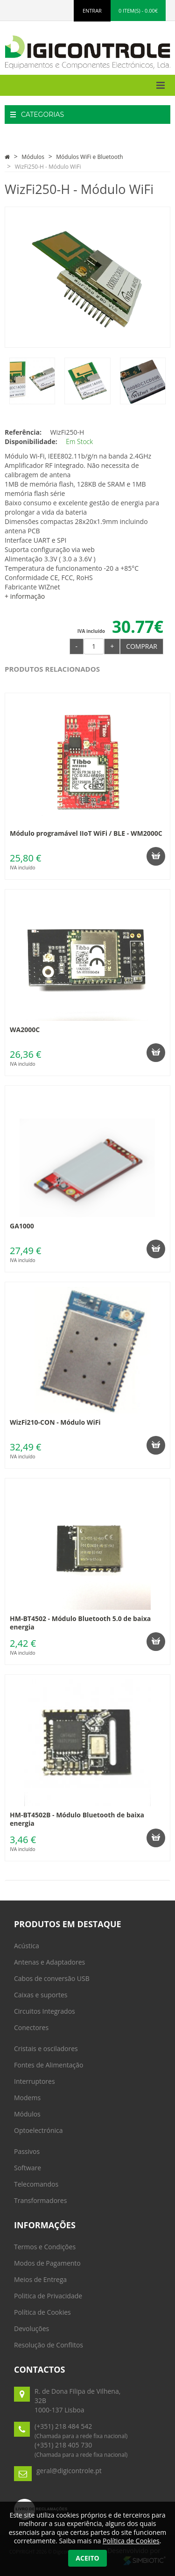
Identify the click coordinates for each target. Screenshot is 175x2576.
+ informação (25, 596)
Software (27, 2167)
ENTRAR (92, 10)
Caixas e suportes (41, 1994)
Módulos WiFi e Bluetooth (89, 157)
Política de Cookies (42, 2312)
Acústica (26, 1945)
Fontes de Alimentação (48, 2064)
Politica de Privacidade (48, 2295)
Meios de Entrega (40, 2279)
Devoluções (31, 2328)
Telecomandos (36, 2184)
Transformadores (40, 2200)
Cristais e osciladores (46, 2048)
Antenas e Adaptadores (49, 1962)
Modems (27, 2097)
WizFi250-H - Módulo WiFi (48, 167)
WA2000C (25, 1029)
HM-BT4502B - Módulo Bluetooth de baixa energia (77, 1819)
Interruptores (34, 2081)
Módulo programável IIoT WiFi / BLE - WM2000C (86, 833)
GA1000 (22, 1225)
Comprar (141, 646)
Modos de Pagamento (47, 2263)
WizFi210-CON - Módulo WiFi (55, 1422)
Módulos (32, 157)
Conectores (31, 2027)
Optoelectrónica (38, 2130)
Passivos (27, 2151)
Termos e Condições (45, 2246)
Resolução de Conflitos (48, 2344)
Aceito (87, 2558)
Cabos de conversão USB (52, 1978)
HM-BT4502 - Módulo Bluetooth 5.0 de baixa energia (80, 1622)
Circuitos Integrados (44, 2011)
